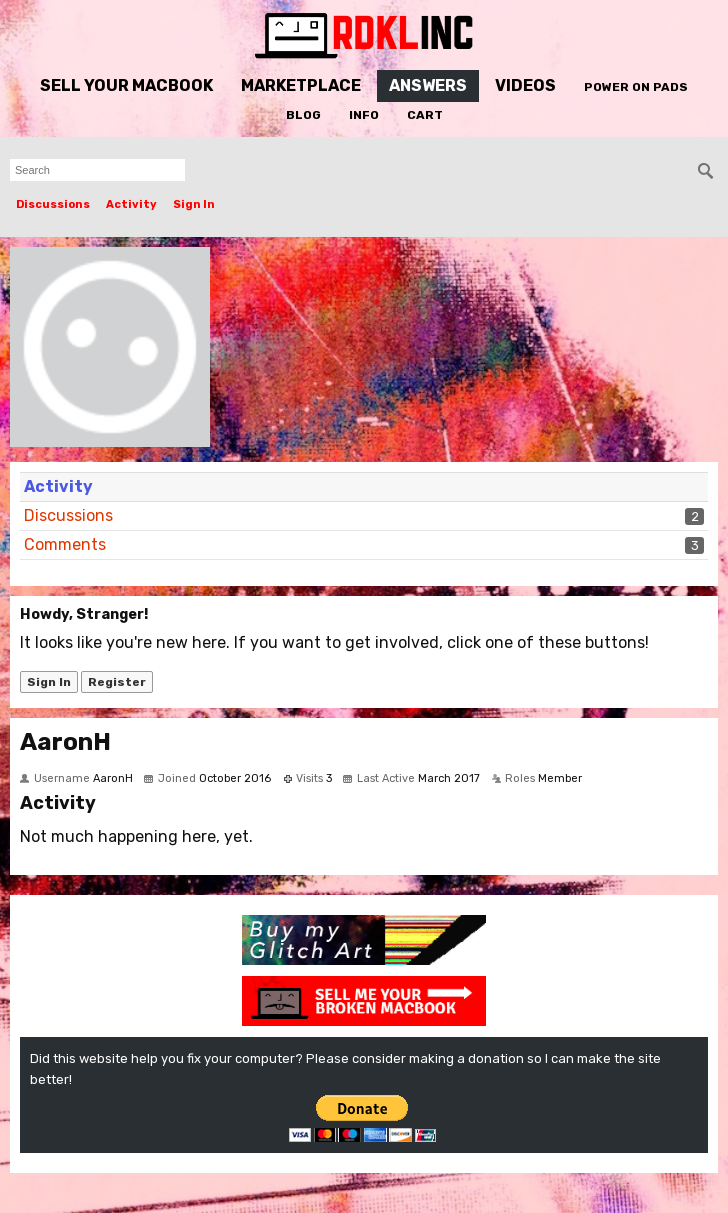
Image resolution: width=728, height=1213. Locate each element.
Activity (131, 204)
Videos (525, 85)
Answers (428, 85)
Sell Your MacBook (126, 85)
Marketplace (301, 85)
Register (117, 682)
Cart (425, 115)
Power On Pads (636, 87)
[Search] (706, 171)
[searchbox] (97, 170)
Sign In (194, 204)
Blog (303, 115)
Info (364, 115)
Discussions (53, 204)
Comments (65, 544)
